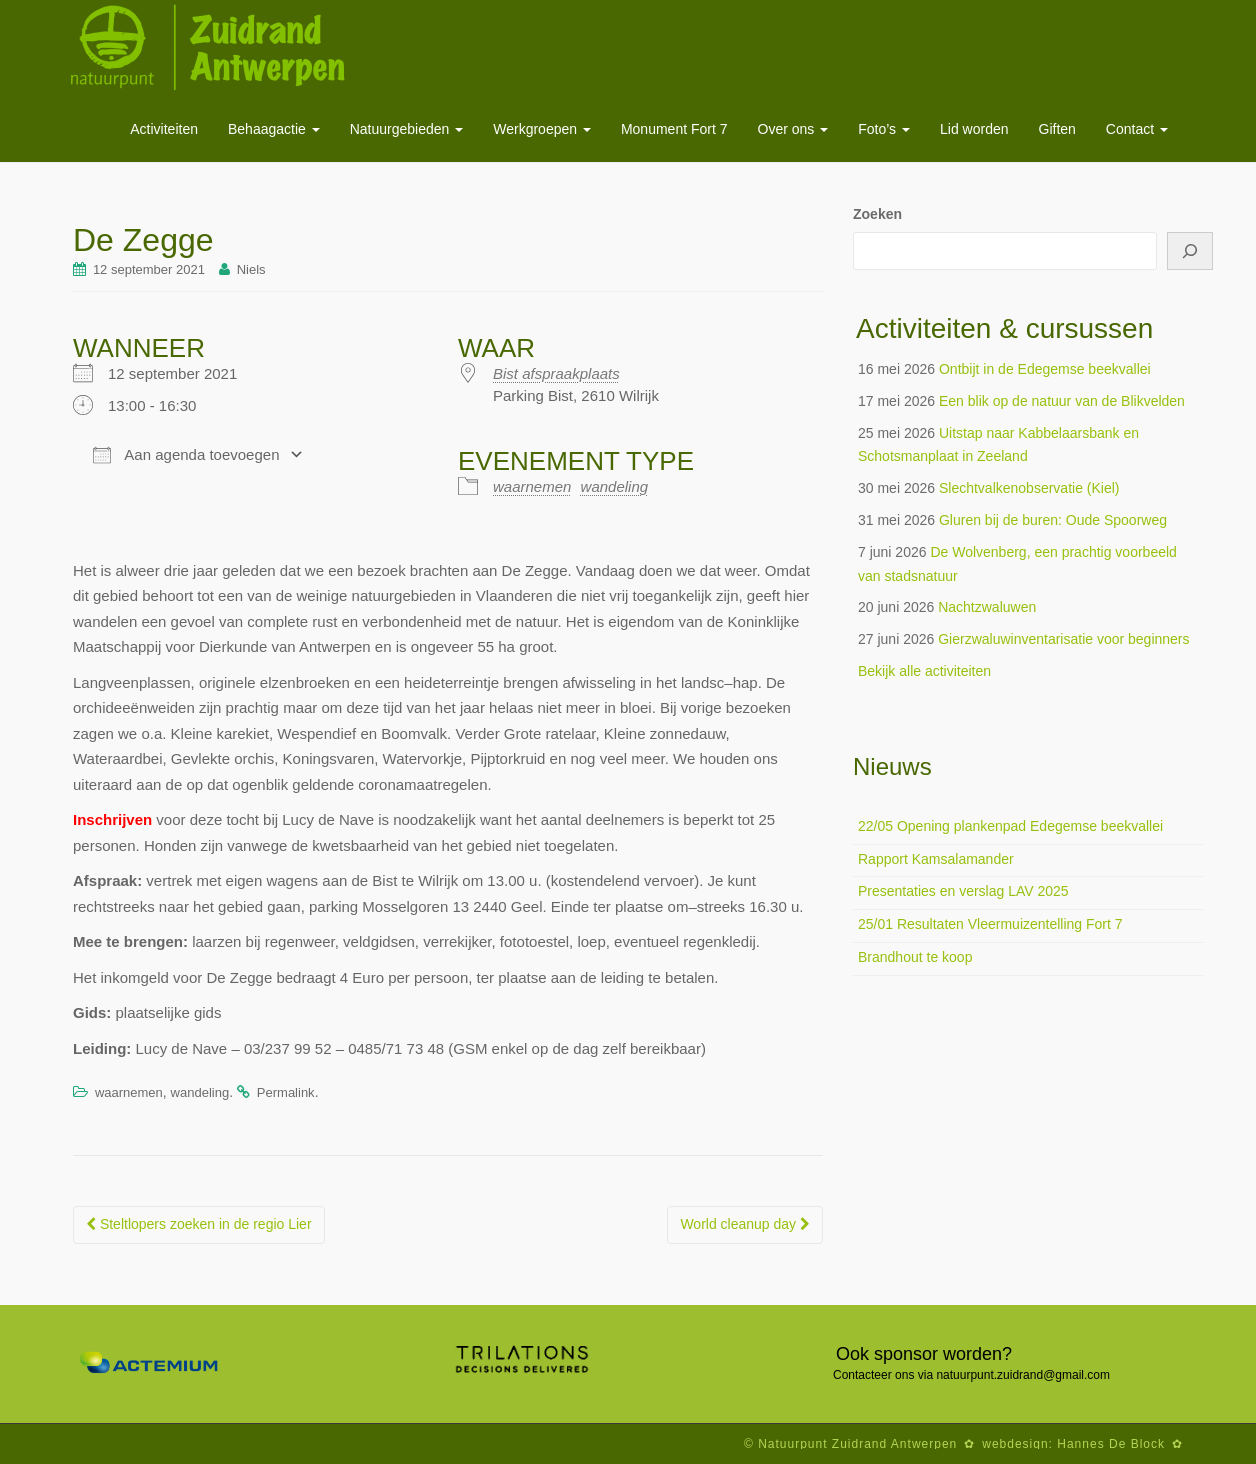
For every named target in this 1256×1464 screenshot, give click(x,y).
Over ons (793, 129)
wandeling (615, 486)
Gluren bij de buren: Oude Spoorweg (1053, 520)
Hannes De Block (1111, 1444)
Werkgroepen (542, 129)
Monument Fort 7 (674, 129)
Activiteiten (164, 129)
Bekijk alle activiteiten (924, 671)
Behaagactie (274, 129)
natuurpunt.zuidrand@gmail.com (1023, 1375)
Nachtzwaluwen (987, 607)
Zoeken (877, 214)
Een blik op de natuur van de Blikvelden (1062, 401)
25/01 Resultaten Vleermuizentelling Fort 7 (990, 924)
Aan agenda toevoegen (186, 455)
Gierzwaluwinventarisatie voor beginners (1063, 639)
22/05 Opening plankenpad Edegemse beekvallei (1010, 826)
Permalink (286, 1092)
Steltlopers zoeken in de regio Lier (199, 1224)
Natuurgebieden (407, 129)
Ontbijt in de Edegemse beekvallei (1045, 369)
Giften (1057, 129)
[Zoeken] (1190, 251)
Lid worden (974, 129)
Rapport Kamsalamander (936, 859)
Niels (251, 269)
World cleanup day (745, 1224)
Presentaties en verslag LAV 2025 (963, 891)
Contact (1137, 129)
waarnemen (532, 486)
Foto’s (884, 129)
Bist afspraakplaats (556, 373)
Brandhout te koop (915, 957)
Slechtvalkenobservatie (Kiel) (1029, 488)
